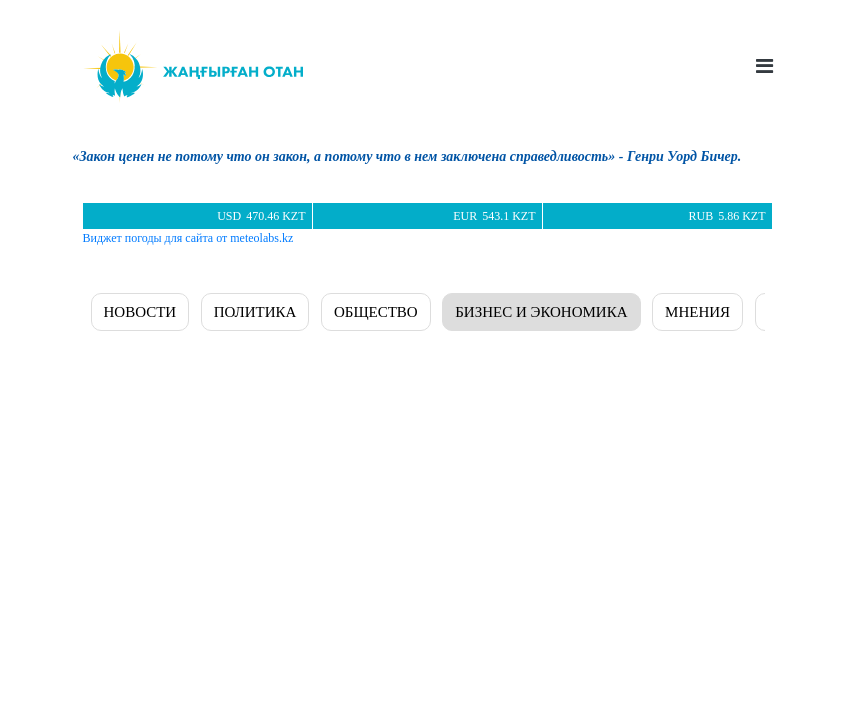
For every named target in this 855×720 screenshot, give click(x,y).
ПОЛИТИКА (255, 312)
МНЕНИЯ (697, 312)
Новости (140, 312)
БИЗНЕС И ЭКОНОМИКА (541, 312)
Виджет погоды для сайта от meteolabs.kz (188, 238)
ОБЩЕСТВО (376, 312)
